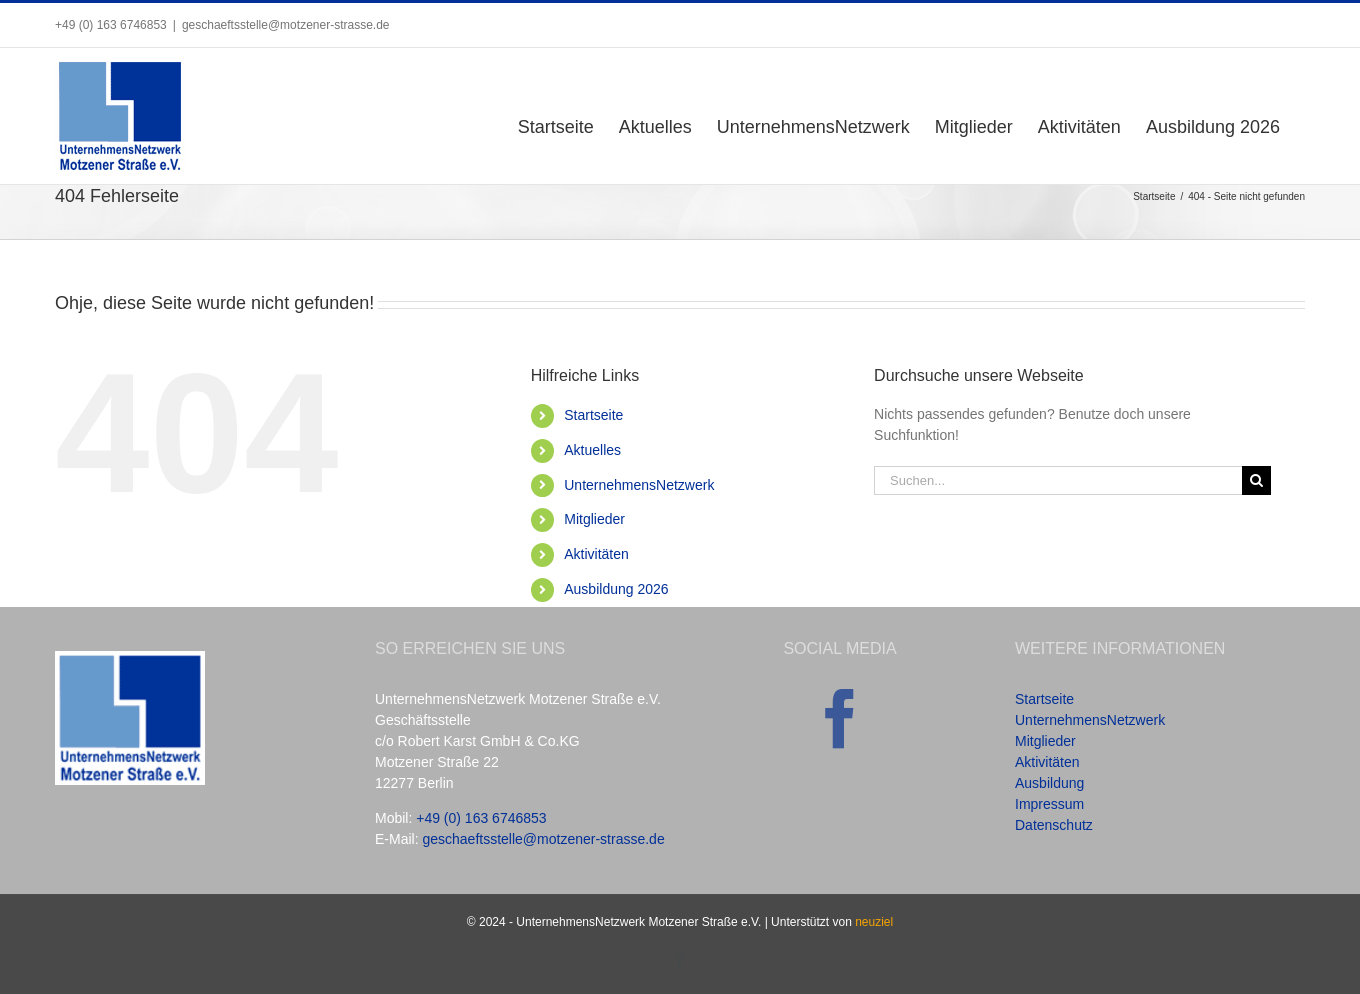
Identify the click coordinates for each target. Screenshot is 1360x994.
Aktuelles (592, 450)
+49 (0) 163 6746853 (481, 818)
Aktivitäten (596, 554)
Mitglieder (594, 519)
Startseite (593, 415)
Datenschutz (1054, 825)
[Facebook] (840, 719)
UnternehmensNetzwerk (639, 485)
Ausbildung (1049, 783)
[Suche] (1256, 480)
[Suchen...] (1058, 480)
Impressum (1049, 804)
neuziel (874, 922)
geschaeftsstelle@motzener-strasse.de (286, 25)
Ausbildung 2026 (616, 589)
